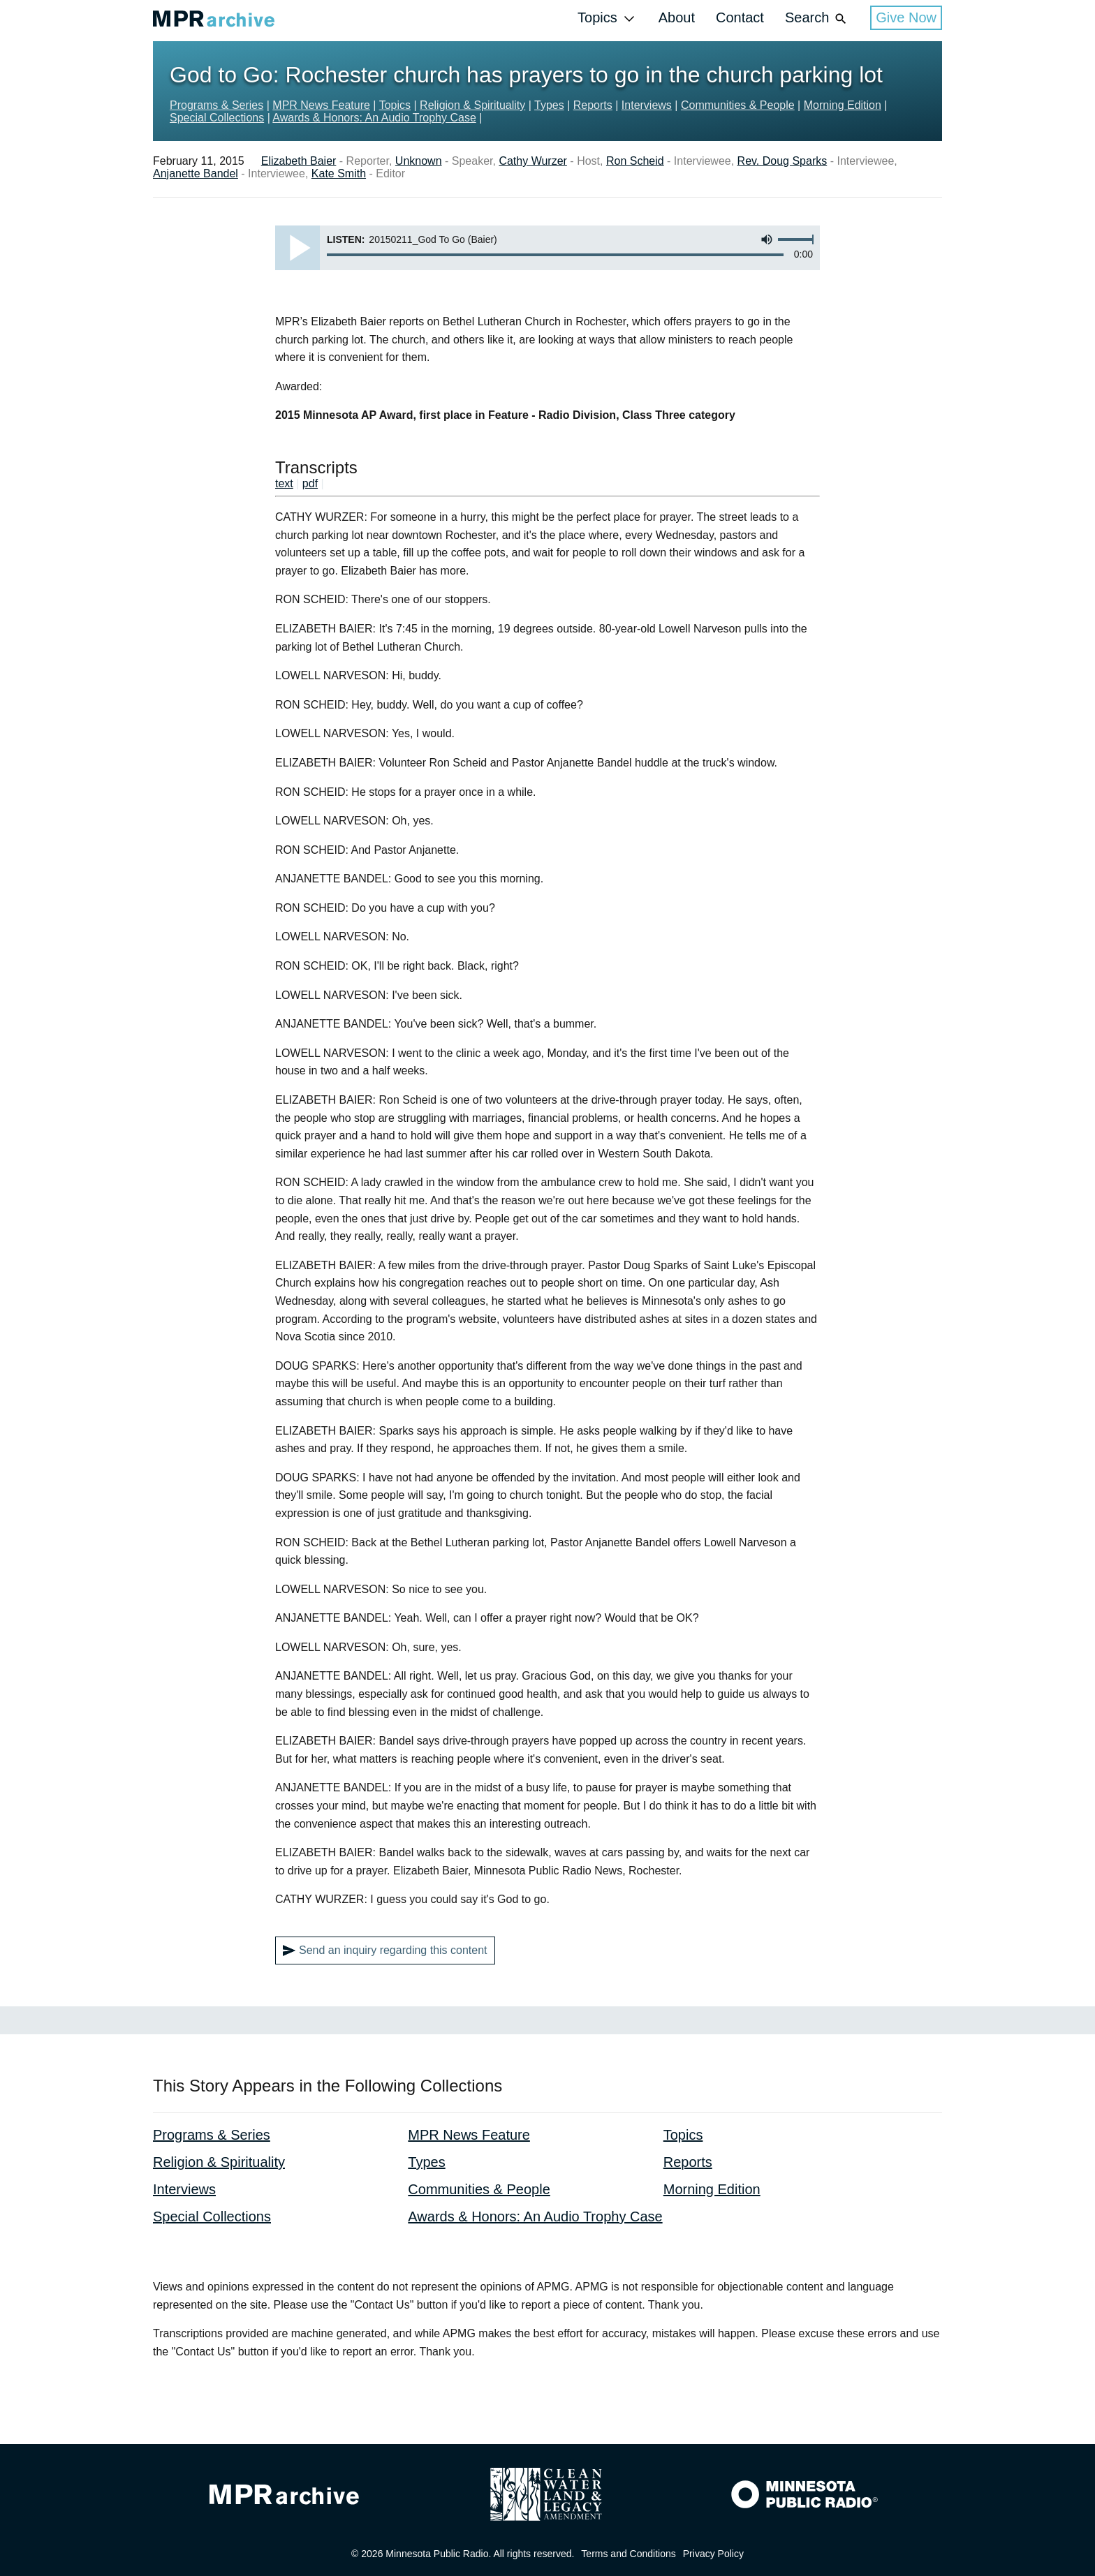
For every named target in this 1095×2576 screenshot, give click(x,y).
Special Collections (217, 118)
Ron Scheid (635, 161)
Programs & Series (216, 105)
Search (817, 18)
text (284, 483)
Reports (592, 105)
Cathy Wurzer (533, 161)
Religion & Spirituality (472, 105)
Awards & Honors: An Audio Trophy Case (374, 118)
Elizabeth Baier (299, 161)
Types (549, 105)
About (677, 17)
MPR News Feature (321, 105)
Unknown (418, 161)
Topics (608, 18)
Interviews (647, 105)
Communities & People (738, 105)
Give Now (906, 17)
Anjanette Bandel (195, 173)
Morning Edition (842, 105)
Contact (740, 17)
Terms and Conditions (628, 2553)
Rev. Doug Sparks (782, 161)
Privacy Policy (713, 2553)
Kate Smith (338, 173)
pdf (310, 483)
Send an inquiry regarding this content (385, 1950)
